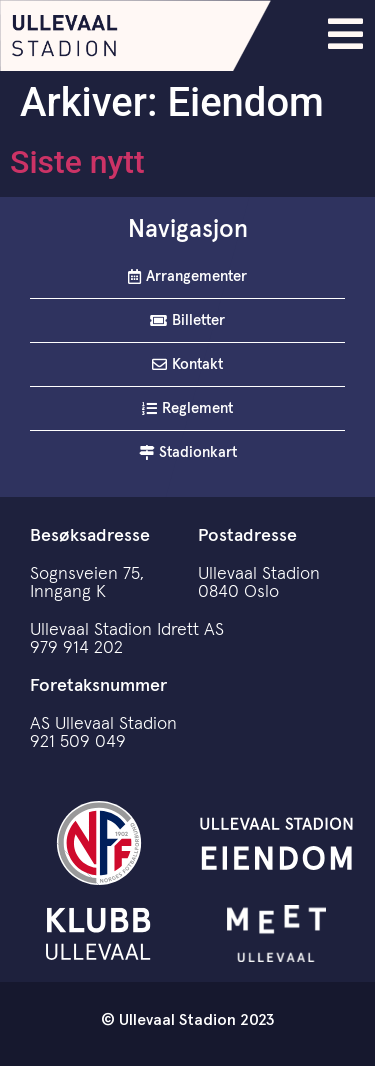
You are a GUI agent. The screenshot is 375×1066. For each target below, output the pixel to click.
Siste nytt (77, 162)
